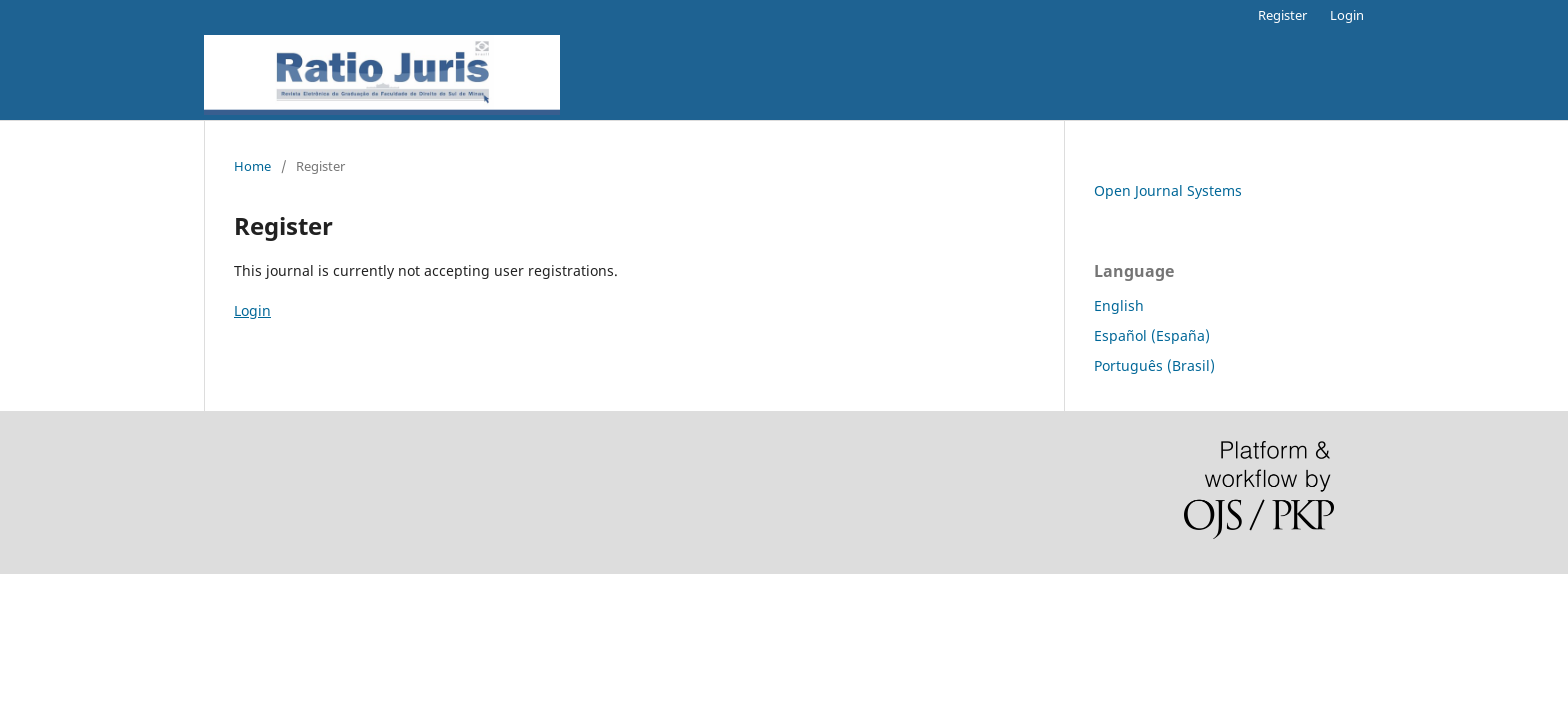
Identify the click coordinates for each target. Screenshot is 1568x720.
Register (1282, 15)
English (1119, 305)
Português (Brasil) (1154, 365)
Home (252, 166)
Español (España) (1152, 335)
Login (1347, 15)
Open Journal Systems (1168, 190)
